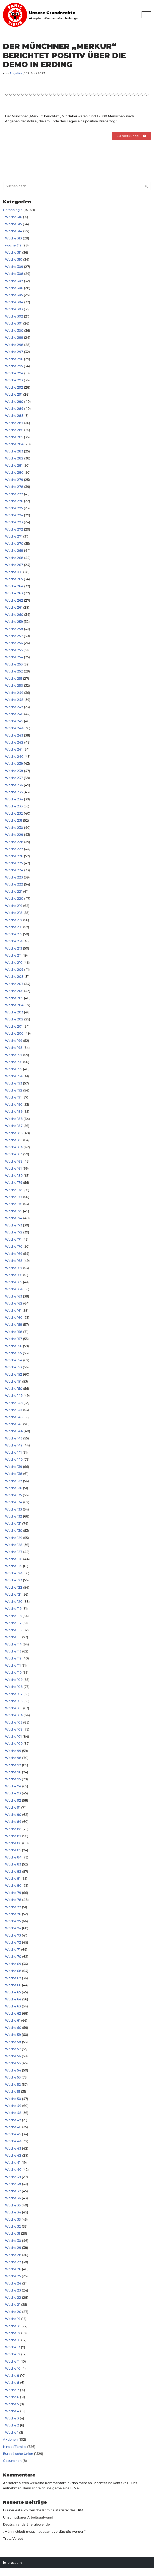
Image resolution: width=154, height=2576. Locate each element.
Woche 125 (13, 1571)
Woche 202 (14, 1022)
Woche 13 (12, 2355)
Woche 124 (14, 1578)
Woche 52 (13, 2091)
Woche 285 (14, 438)
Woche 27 (13, 2269)
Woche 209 (14, 972)
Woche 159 (13, 1329)
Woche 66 (13, 1991)
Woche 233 (14, 808)
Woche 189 (14, 1115)
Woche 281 (14, 466)
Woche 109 (14, 1685)
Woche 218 (14, 915)
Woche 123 (13, 1585)
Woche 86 (13, 1849)
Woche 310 (14, 260)
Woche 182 (14, 1165)
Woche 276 (14, 502)
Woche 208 (14, 979)
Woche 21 (12, 2312)
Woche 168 (14, 1264)
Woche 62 (13, 2020)
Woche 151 (13, 1386)
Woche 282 (14, 459)
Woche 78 (13, 1906)
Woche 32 (13, 2234)
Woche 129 (13, 1542)
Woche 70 (13, 1963)
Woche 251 (13, 680)
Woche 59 (13, 2041)
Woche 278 (14, 488)
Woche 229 (14, 837)
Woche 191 (13, 1101)
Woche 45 (13, 2141)
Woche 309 (14, 267)
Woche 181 (13, 1172)
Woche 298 (14, 345)
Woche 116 (13, 1635)
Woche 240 (14, 759)
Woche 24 (13, 2291)
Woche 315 (13, 224)
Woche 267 (14, 566)
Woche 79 (13, 1899)
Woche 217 (13, 923)
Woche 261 (13, 609)
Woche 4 (12, 2419)
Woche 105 (13, 1713)
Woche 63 (13, 2013)
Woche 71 (12, 1956)
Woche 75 (13, 1927)
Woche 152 (13, 1379)
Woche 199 (13, 1044)
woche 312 (13, 245)
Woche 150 (13, 1393)
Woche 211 (13, 958)
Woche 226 (14, 858)
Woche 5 (12, 2412)
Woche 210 (14, 965)
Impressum (12, 2571)
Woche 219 (13, 908)
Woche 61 (12, 2027)
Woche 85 (13, 1856)
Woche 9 (12, 2383)
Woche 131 (13, 1528)
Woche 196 (13, 1065)
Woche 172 (13, 1236)
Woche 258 (14, 630)
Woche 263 (14, 595)
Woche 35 (13, 2212)
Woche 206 (14, 994)
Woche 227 (14, 851)
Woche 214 (14, 944)
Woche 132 (13, 1521)
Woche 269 (14, 552)
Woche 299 (14, 338)
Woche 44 (13, 2148)
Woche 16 (12, 2348)
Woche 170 (14, 1250)
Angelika (15, 73)
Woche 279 (14, 481)
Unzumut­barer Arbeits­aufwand (28, 2525)
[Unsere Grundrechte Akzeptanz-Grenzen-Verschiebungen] (41, 15)
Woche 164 (14, 1293)
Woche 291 (13, 395)
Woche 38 (13, 2191)
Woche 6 (12, 2405)
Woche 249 (14, 695)
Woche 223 (14, 880)
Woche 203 (14, 1015)
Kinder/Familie (14, 2454)
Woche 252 (14, 673)
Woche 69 (13, 1970)
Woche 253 (14, 666)
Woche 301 (14, 324)
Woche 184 (14, 1151)
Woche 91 (12, 1813)
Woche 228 (14, 844)
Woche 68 (13, 1977)
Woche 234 (14, 801)
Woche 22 (13, 2305)
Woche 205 (14, 1001)
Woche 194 (14, 1079)
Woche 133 (13, 1514)
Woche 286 (14, 431)
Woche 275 (14, 509)
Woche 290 (14, 402)
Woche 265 (14, 580)
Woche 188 (14, 1122)
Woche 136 (13, 1493)
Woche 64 (13, 2006)
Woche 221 (13, 894)
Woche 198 (14, 1051)
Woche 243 (14, 737)
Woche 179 (13, 1186)
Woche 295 (14, 367)
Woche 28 (13, 2262)
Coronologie (13, 210)
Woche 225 (14, 865)
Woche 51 (12, 2098)
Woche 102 (14, 1735)
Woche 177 (13, 1200)
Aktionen (10, 2447)
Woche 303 (14, 310)
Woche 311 (13, 253)
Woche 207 (14, 987)
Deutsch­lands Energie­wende (26, 2533)
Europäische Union (18, 2462)
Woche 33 (13, 2226)
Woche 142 (14, 1450)
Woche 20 (13, 2319)
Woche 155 (13, 1357)
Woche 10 (13, 2376)
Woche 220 (14, 901)
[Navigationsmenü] (146, 14)
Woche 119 (13, 1614)
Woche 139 (13, 1471)
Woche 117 (13, 1628)
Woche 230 (14, 830)
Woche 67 (13, 1984)
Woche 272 (14, 531)
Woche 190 (14, 1108)
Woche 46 (13, 2134)
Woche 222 (14, 887)
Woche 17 (12, 2341)
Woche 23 (13, 2298)
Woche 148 (14, 1407)
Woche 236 (14, 787)
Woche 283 (14, 452)
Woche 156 (13, 1350)
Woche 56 (13, 2063)
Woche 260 (14, 616)
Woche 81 (13, 1885)
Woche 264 (14, 588)
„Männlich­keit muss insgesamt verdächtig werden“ (44, 2540)
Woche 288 (14, 416)
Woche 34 (13, 2219)
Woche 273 (14, 523)
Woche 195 (13, 1072)
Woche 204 (14, 1008)
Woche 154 (13, 1364)
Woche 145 (13, 1428)
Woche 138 (14, 1478)
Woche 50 (13, 2105)
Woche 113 (13, 1656)
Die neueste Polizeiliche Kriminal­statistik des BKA (43, 2518)
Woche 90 (13, 1820)
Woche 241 (14, 751)
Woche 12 (12, 2362)
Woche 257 (14, 637)
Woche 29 (13, 2255)
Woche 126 (13, 1564)
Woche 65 (13, 1998)
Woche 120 (14, 1607)
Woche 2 (12, 2433)
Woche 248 (14, 702)
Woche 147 (13, 1414)
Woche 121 (13, 1599)
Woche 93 (13, 1799)
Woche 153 (13, 1371)
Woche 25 (13, 2284)
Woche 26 (13, 2276)
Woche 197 (13, 1058)
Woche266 (13, 573)
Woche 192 (13, 1094)
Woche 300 (14, 331)
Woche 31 (12, 2241)
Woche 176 (13, 1207)
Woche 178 (14, 1193)
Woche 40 (13, 2177)
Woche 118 (13, 1621)
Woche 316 (13, 217)
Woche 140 (14, 1464)
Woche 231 (13, 823)
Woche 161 (13, 1314)
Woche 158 (13, 1336)
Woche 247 (14, 709)
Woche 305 (14, 295)
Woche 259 (14, 623)
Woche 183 (14, 1158)
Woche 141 (13, 1457)
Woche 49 (13, 2113)
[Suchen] (72, 186)
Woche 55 (13, 2070)
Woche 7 (12, 2397)
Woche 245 (14, 723)
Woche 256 (14, 644)
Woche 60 (13, 2034)
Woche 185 (13, 1143)
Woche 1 (11, 2440)
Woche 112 (13, 1663)
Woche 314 (14, 231)
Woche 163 (13, 1300)
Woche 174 (13, 1222)
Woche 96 (13, 1778)
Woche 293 (14, 381)
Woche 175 (13, 1215)
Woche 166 (13, 1279)
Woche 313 (13, 238)
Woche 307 (14, 281)
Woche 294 (14, 374)
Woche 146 (14, 1421)
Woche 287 (14, 424)
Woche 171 (13, 1243)
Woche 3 (12, 2426)
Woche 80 (13, 1892)
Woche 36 (13, 2205)
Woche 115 (13, 1642)
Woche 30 (13, 2248)
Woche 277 (14, 495)
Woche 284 (14, 445)
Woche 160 (14, 1322)
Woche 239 (14, 766)
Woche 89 (13, 1827)
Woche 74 (13, 1934)
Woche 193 (13, 1086)
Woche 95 (13, 1785)
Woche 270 (14, 545)
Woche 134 (14, 1507)
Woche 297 (14, 352)
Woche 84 (13, 1863)
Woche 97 (13, 1770)
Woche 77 (13, 1913)
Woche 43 (13, 2155)
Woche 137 (13, 1485)
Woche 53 (13, 2084)
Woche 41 (13, 2169)
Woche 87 (13, 1842)
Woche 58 (13, 2048)
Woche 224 (14, 872)
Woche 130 (14, 1535)
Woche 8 (12, 2390)
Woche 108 (14, 1692)
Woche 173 (13, 1229)
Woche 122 (13, 1592)
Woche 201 (14, 1029)
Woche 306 (14, 288)
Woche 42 (13, 2162)
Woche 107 (14, 1699)
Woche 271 (13, 538)
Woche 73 (13, 1941)
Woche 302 (14, 317)
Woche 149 (14, 1400)
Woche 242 (14, 744)
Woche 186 (14, 1136)
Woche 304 (14, 303)
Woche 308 (14, 274)
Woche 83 (13, 1870)
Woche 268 (14, 559)
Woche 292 (14, 388)
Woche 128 (14, 1550)
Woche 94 (13, 1792)
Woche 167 (13, 1272)
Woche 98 (13, 1763)
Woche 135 (13, 1500)
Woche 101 (13, 1742)
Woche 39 (13, 2184)
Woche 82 (13, 1877)
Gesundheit (12, 2469)
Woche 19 (12, 2326)
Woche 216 (13, 930)
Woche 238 (14, 773)
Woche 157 (13, 1343)
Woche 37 (13, 2198)
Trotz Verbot (13, 2547)
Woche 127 (13, 1557)
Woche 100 (14, 1749)
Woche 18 (13, 2333)
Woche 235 (14, 794)
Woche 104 (14, 1721)
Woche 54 (13, 2077)
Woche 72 (13, 1949)
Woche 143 (14, 1443)
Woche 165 (13, 1286)
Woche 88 (13, 1835)
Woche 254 (14, 659)
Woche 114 (13, 1649)
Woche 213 (13, 951)
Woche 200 (14, 1036)
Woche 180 (14, 1179)
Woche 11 (12, 2369)
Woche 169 (13, 1257)
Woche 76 (13, 1920)
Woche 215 (13, 937)
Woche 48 (13, 2120)
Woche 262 (14, 602)
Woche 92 (13, 1806)
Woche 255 (14, 652)
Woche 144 (14, 1435)
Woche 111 (13, 1671)
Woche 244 (14, 730)
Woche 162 (13, 1307)
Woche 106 (14, 1706)
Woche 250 (14, 687)
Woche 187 (14, 1129)
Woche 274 (14, 516)
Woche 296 (14, 360)
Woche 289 (14, 409)
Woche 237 (14, 780)
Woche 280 (14, 473)
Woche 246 (14, 716)
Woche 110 (13, 1678)
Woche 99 (13, 1756)
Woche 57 (13, 2055)
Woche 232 (14, 816)
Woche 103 (14, 1728)
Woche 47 (13, 2127)
